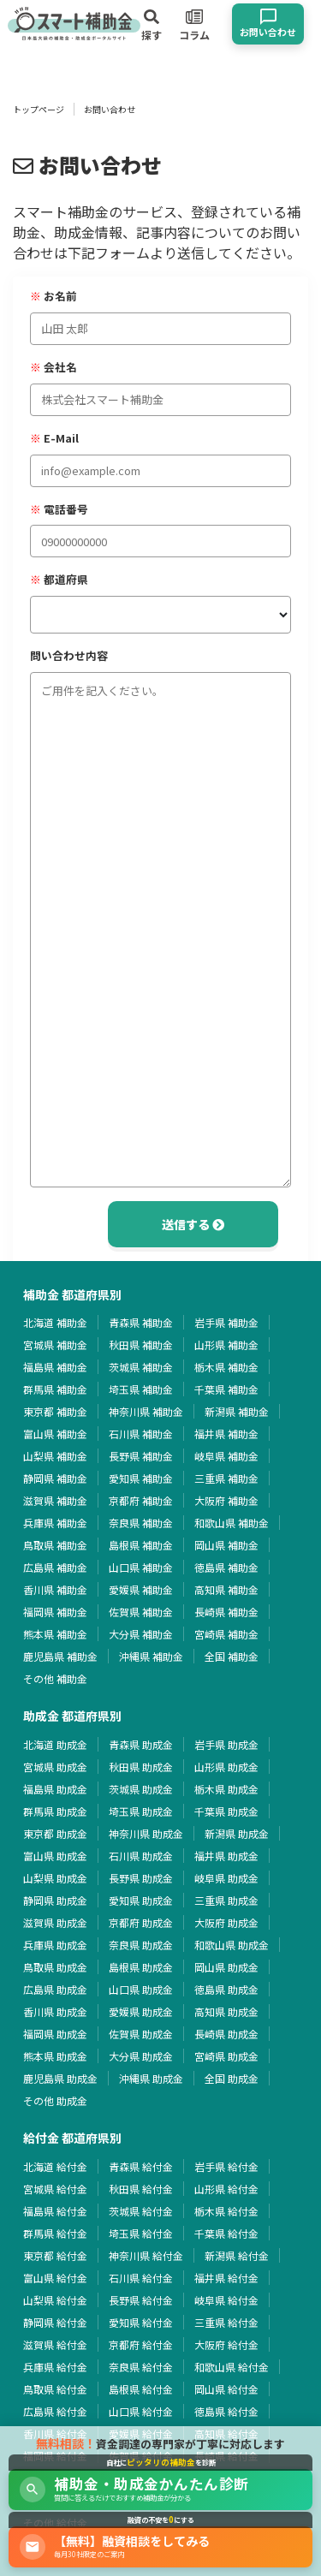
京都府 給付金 (141, 2344)
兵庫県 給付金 (55, 2366)
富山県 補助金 (55, 1433)
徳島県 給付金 (226, 2411)
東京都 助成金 (55, 1833)
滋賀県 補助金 (55, 1500)
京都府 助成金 (141, 1922)
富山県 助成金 (55, 1855)
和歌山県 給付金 (231, 2366)
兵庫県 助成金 (55, 1944)
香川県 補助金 (55, 1589)
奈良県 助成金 (141, 1944)
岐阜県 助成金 (226, 1878)
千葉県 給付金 (226, 2233)
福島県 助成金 (55, 1789)
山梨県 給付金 (55, 2300)
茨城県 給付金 (141, 2211)
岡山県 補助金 (226, 1545)
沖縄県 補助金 (151, 1656)
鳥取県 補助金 (55, 1545)
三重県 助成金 (226, 1900)
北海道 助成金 (55, 1744)
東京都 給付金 (55, 2255)
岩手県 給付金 (226, 2166)
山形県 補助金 (226, 1344)
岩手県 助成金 (226, 1744)
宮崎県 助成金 (226, 2056)
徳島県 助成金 (226, 1989)
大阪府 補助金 (226, 1500)
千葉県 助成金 (226, 1811)
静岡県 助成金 (55, 1900)
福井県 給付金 (226, 2277)
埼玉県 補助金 (141, 1389)
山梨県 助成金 (55, 1878)
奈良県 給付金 (141, 2366)
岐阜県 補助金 (226, 1456)
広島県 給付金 (55, 2411)
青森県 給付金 (141, 2166)
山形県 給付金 (226, 2188)
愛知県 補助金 (141, 1478)
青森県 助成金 (141, 1744)
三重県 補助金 (226, 1478)
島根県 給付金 (141, 2389)
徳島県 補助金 (226, 1567)
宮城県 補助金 (55, 1344)
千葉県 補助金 (226, 1389)
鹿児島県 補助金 (60, 1656)
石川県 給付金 (141, 2277)
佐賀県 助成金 (141, 2033)
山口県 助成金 (141, 1989)
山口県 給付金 (141, 2411)
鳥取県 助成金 (55, 1967)
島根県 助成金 (141, 1967)
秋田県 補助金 (141, 1344)
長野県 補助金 (141, 1456)
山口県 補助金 (141, 1567)
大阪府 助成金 (226, 1922)
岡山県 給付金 (226, 2389)
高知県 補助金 (226, 1589)
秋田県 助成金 (141, 1766)
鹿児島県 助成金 (60, 2078)
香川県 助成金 (55, 2011)
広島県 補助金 (55, 1567)
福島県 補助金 (55, 1366)
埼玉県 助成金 (141, 1811)
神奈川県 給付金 (146, 2255)
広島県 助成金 (55, 1989)
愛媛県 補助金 (141, 1589)
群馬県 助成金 (55, 1811)
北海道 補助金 (55, 1322)
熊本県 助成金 (55, 2056)
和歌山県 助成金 (231, 1944)
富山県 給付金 (55, 2277)
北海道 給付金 (55, 2166)
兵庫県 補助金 (55, 1522)
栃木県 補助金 (226, 1366)
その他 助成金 (55, 2100)
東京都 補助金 (55, 1411)
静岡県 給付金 (55, 2322)
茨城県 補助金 (141, 1366)
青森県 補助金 (141, 1322)
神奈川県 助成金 (146, 1833)
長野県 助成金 (141, 1878)
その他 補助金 (55, 1678)
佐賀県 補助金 (141, 1611)
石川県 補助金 (141, 1433)
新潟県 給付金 (237, 2255)
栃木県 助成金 (226, 1789)
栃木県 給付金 (226, 2211)
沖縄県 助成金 (151, 2078)
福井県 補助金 (226, 1433)
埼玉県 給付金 (141, 2233)
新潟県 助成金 (237, 1833)
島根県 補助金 (141, 1545)
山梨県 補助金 (55, 1456)
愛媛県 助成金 (141, 2011)
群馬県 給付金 (55, 2233)
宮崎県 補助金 (226, 1634)
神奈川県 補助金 (146, 1411)
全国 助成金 (232, 2078)
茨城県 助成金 (141, 1789)
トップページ (38, 109)
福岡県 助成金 (55, 2033)
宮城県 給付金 (55, 2188)
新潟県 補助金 (237, 1411)
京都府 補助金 (141, 1500)
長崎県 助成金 (226, 2033)
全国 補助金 (232, 1656)
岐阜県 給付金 (226, 2300)
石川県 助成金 (141, 1855)
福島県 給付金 (55, 2211)
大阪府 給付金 (226, 2344)
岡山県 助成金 (226, 1967)
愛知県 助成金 (141, 1900)
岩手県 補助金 (226, 1322)
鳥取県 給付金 (55, 2389)
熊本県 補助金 (55, 1634)
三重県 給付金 (226, 2322)
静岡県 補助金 (55, 1478)
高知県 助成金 (226, 2011)
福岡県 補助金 (55, 1611)
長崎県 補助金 (226, 1611)
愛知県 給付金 (141, 2322)
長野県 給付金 (141, 2300)
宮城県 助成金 (55, 1766)
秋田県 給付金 (141, 2188)
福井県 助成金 (226, 1855)
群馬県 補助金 (55, 1389)
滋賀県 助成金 (55, 1922)
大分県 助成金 (141, 2056)
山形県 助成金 (226, 1766)
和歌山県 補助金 (231, 1522)
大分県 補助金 (141, 1634)
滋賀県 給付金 (55, 2344)
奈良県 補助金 (141, 1522)
